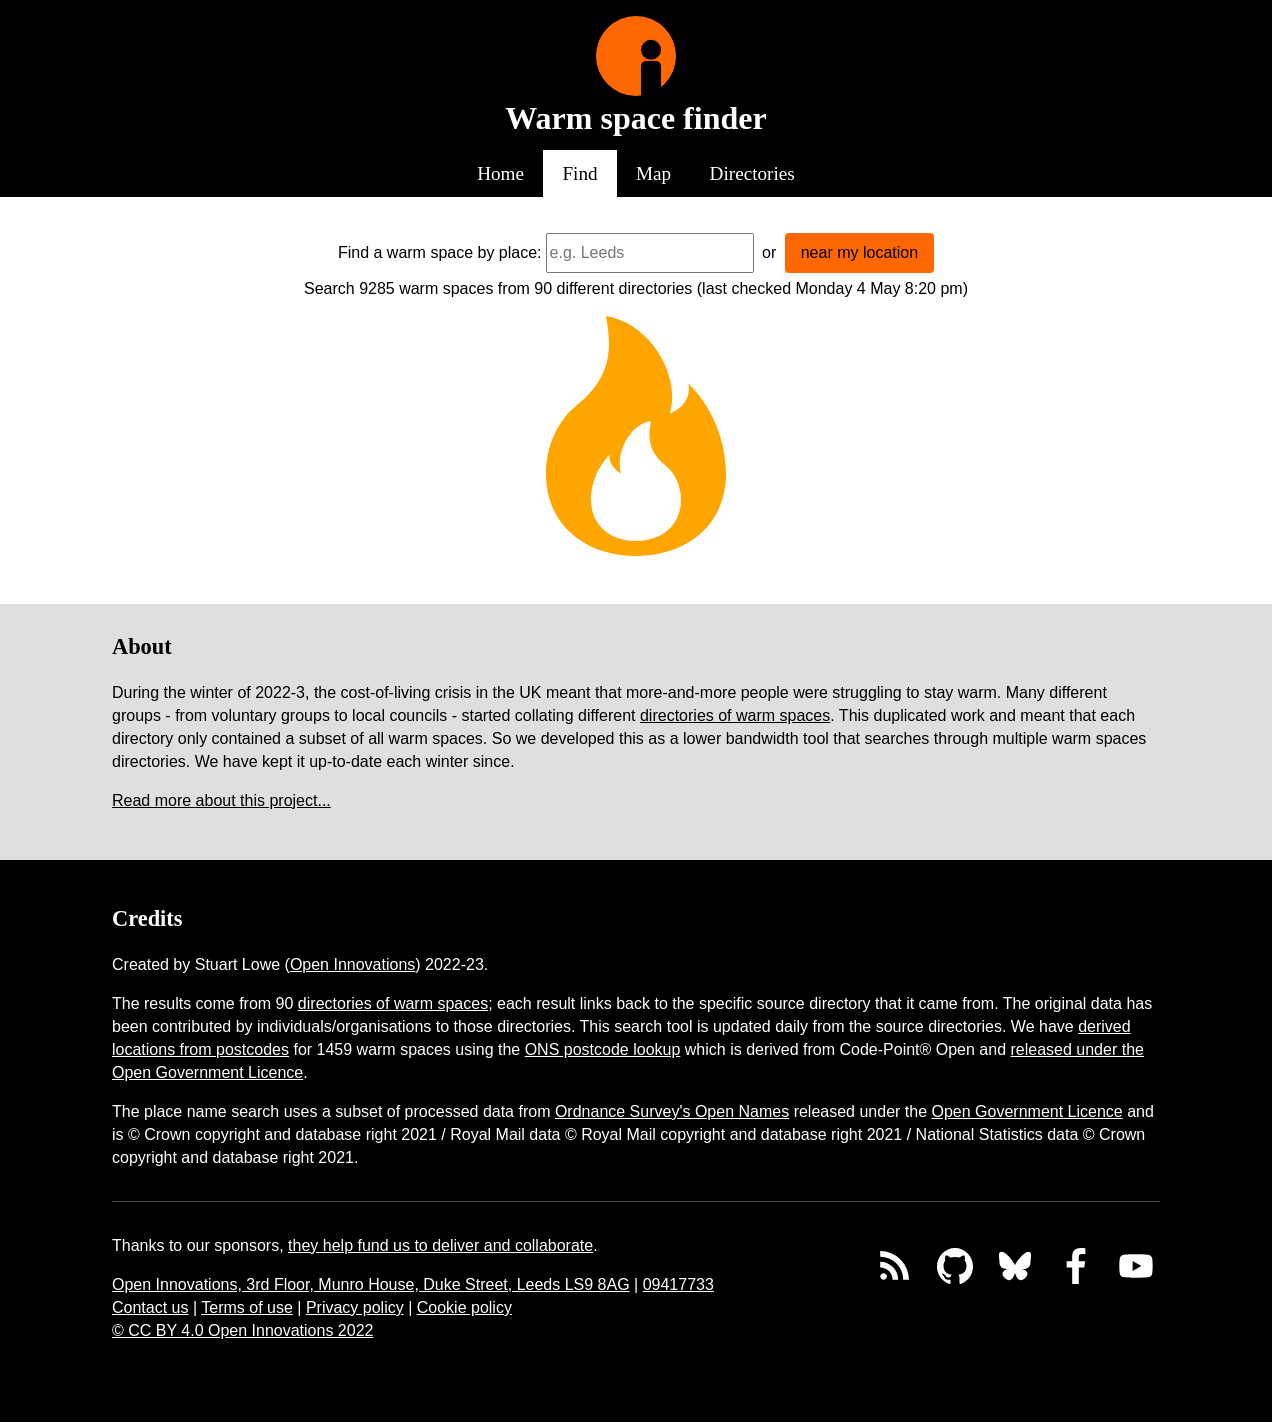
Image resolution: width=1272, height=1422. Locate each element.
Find (579, 173)
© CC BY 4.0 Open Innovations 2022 (242, 1330)
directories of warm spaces (735, 715)
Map (653, 173)
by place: (510, 252)
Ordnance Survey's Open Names (672, 1111)
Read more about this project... (221, 800)
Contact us (150, 1307)
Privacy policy (355, 1307)
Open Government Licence (1027, 1111)
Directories (752, 173)
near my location (859, 252)
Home (500, 173)
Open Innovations (352, 964)
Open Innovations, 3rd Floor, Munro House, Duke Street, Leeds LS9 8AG (371, 1284)
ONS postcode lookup (603, 1049)
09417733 (678, 1284)
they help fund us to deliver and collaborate (440, 1245)
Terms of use (247, 1307)
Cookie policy (464, 1307)
